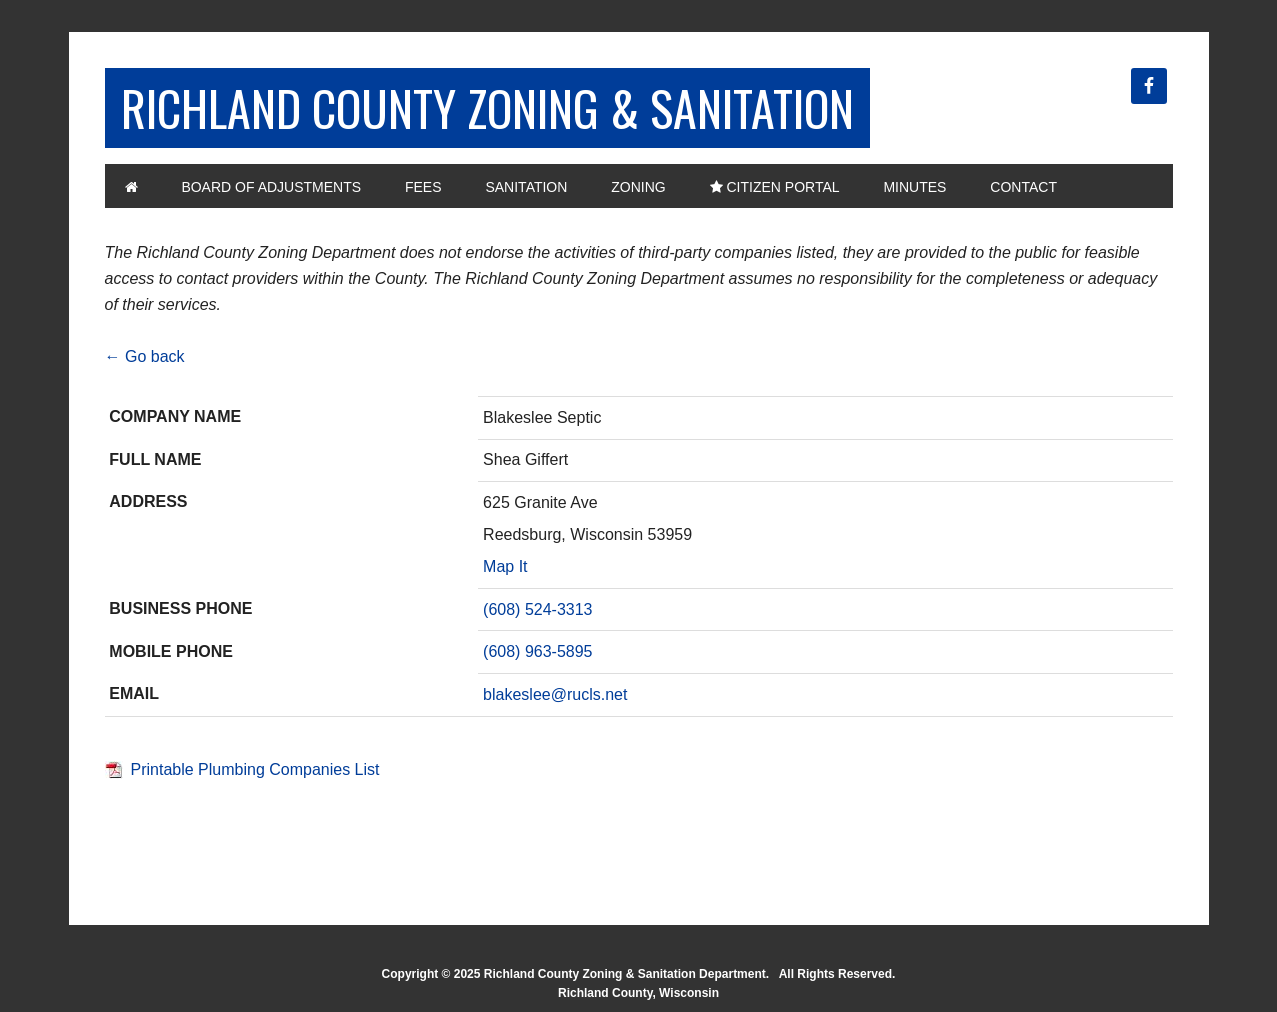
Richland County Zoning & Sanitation (487, 107)
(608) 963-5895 (537, 651)
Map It (505, 566)
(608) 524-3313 (537, 609)
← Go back (145, 356)
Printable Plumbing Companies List (255, 769)
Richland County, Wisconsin (638, 993)
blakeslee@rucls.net (555, 694)
